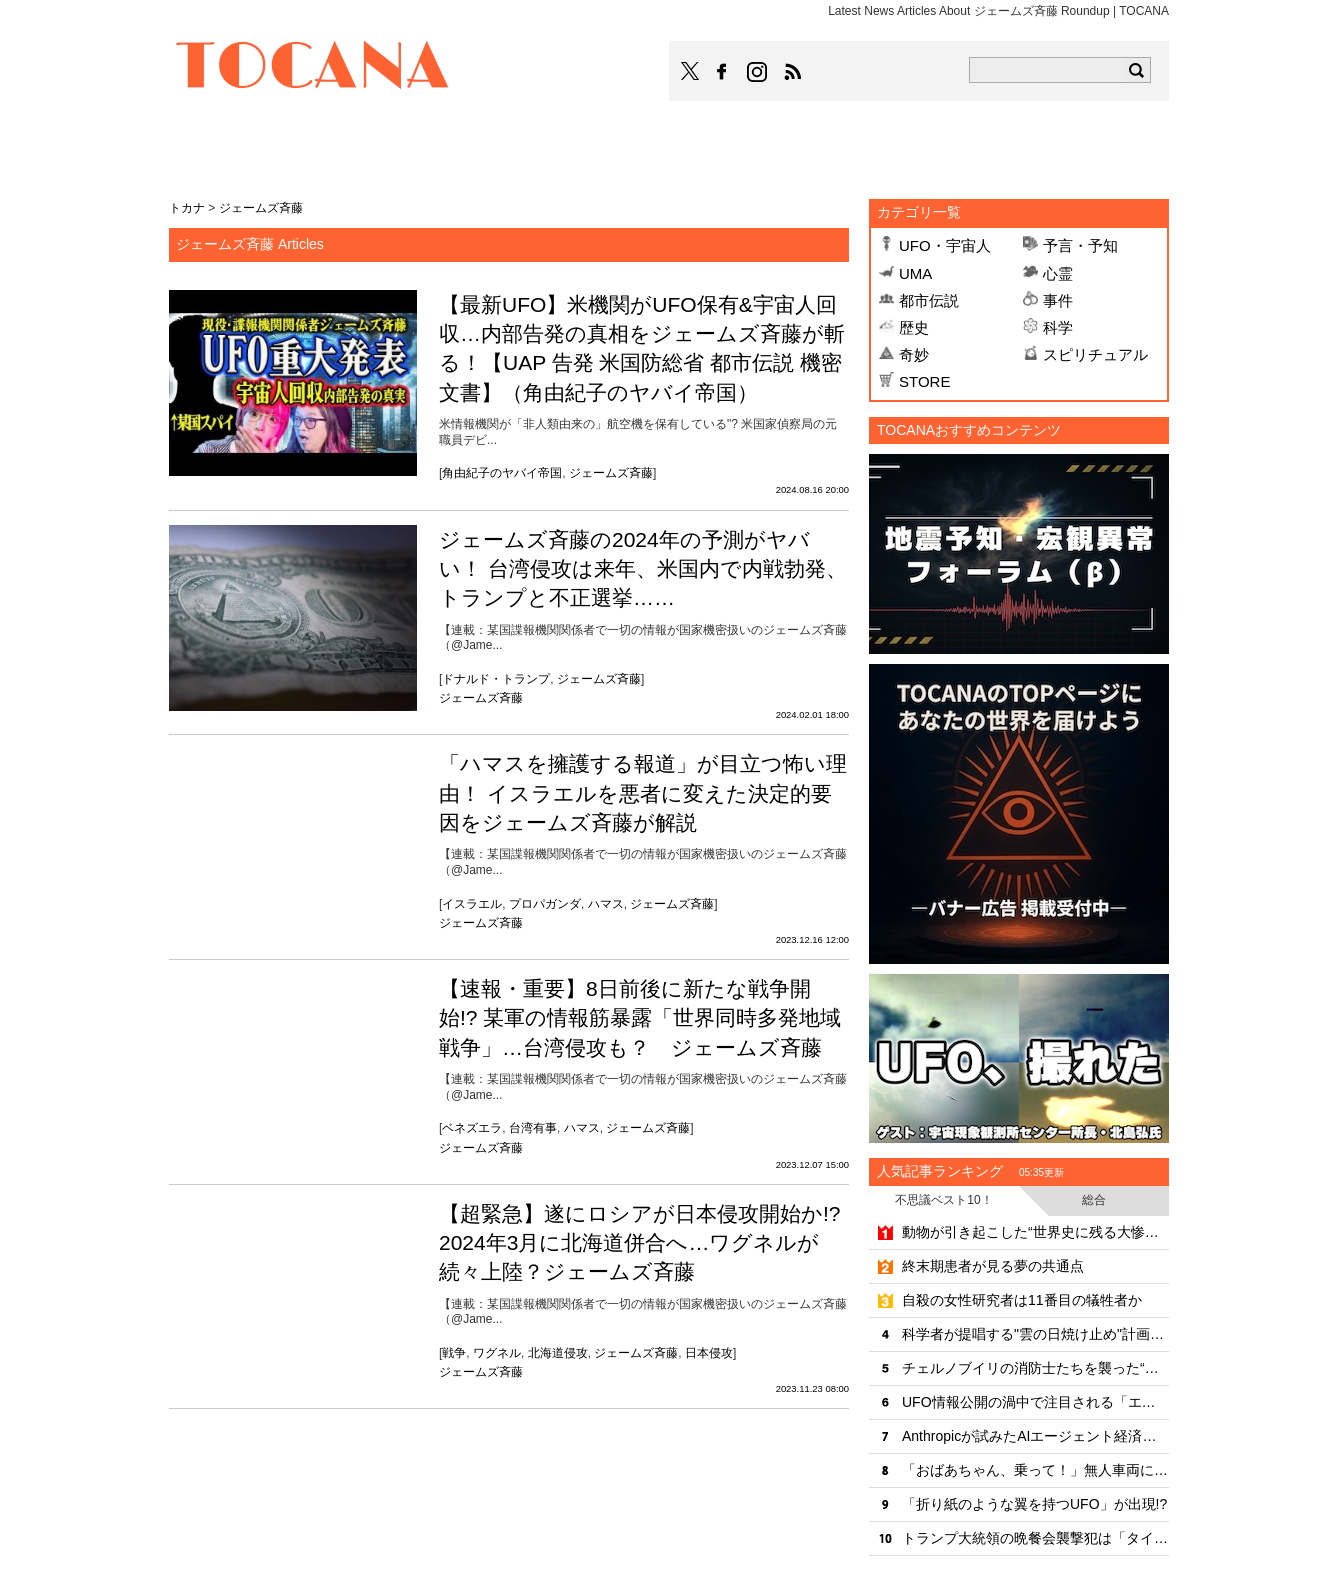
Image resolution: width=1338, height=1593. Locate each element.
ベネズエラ (472, 1128)
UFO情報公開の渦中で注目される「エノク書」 (1035, 1402)
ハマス (606, 904)
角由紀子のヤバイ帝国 (502, 473)
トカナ (187, 208)
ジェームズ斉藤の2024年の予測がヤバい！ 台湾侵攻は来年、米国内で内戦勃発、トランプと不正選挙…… (643, 569)
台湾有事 (533, 1128)
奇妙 (914, 354)
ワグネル (497, 1353)
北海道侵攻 (558, 1353)
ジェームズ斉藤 (611, 473)
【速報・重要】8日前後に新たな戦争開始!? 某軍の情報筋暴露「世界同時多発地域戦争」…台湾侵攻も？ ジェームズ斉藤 (640, 1018)
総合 (1094, 1200)
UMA (915, 273)
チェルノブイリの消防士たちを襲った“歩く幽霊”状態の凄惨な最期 (1035, 1368)
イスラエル (472, 904)
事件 (1058, 300)
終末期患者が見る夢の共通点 (993, 1266)
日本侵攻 (709, 1353)
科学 (1058, 327)
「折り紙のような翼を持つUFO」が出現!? (1034, 1504)
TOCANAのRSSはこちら (793, 72)
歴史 (914, 327)
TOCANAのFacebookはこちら (722, 72)
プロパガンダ (545, 904)
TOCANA (313, 68)
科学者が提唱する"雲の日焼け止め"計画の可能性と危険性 (1035, 1334)
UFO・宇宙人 (945, 245)
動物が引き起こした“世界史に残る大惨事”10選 (1035, 1232)
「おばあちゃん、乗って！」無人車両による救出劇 (1035, 1470)
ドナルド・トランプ (496, 679)
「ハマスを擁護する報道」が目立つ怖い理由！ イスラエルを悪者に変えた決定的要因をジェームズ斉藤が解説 (643, 793)
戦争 (454, 1353)
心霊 (1058, 273)
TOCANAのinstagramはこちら (758, 72)
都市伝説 (929, 300)
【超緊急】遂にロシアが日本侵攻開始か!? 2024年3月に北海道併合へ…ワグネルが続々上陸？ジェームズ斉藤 (640, 1243)
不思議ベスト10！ (943, 1200)
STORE (924, 381)
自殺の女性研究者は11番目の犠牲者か (1022, 1300)
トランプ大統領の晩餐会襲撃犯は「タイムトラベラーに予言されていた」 (1035, 1538)
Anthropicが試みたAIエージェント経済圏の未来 (1035, 1436)
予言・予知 (1080, 245)
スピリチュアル (1095, 354)
